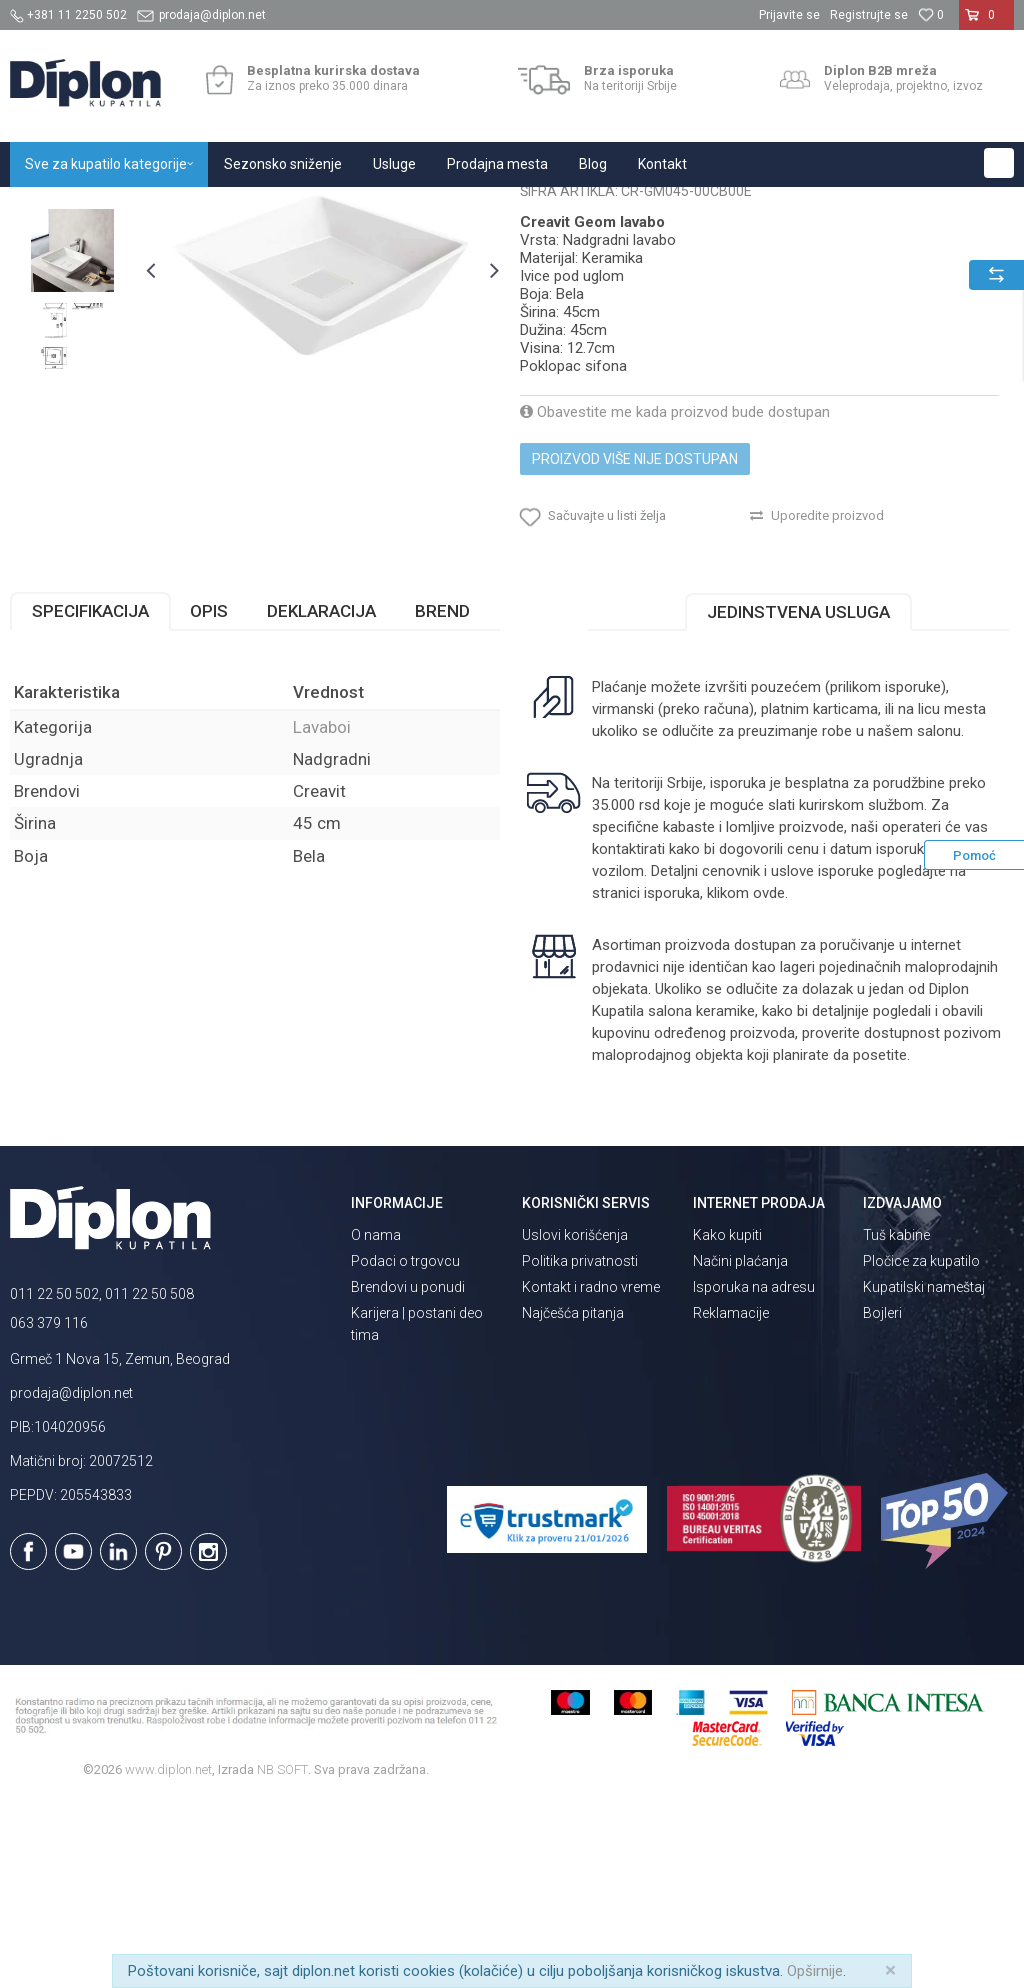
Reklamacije (731, 1500)
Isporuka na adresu (754, 1474)
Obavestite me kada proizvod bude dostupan (675, 599)
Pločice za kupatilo (921, 1448)
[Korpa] (986, 23)
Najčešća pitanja (573, 1500)
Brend (442, 798)
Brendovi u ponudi (408, 1474)
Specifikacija (90, 798)
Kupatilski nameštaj (924, 1474)
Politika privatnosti (580, 1448)
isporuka (672, 1080)
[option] (72, 352)
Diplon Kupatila (54, 208)
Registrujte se (869, 15)
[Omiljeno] (931, 15)
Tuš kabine (896, 1422)
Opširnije (815, 1971)
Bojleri (882, 1500)
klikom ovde (746, 1080)
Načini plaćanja (740, 1448)
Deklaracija (321, 798)
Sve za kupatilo (157, 208)
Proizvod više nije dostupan (635, 646)
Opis (209, 798)
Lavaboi (307, 208)
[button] (999, 163)
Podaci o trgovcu (405, 1448)
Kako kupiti (727, 1422)
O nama (376, 1422)
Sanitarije (242, 208)
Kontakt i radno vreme (591, 1474)
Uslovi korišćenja (575, 1422)
